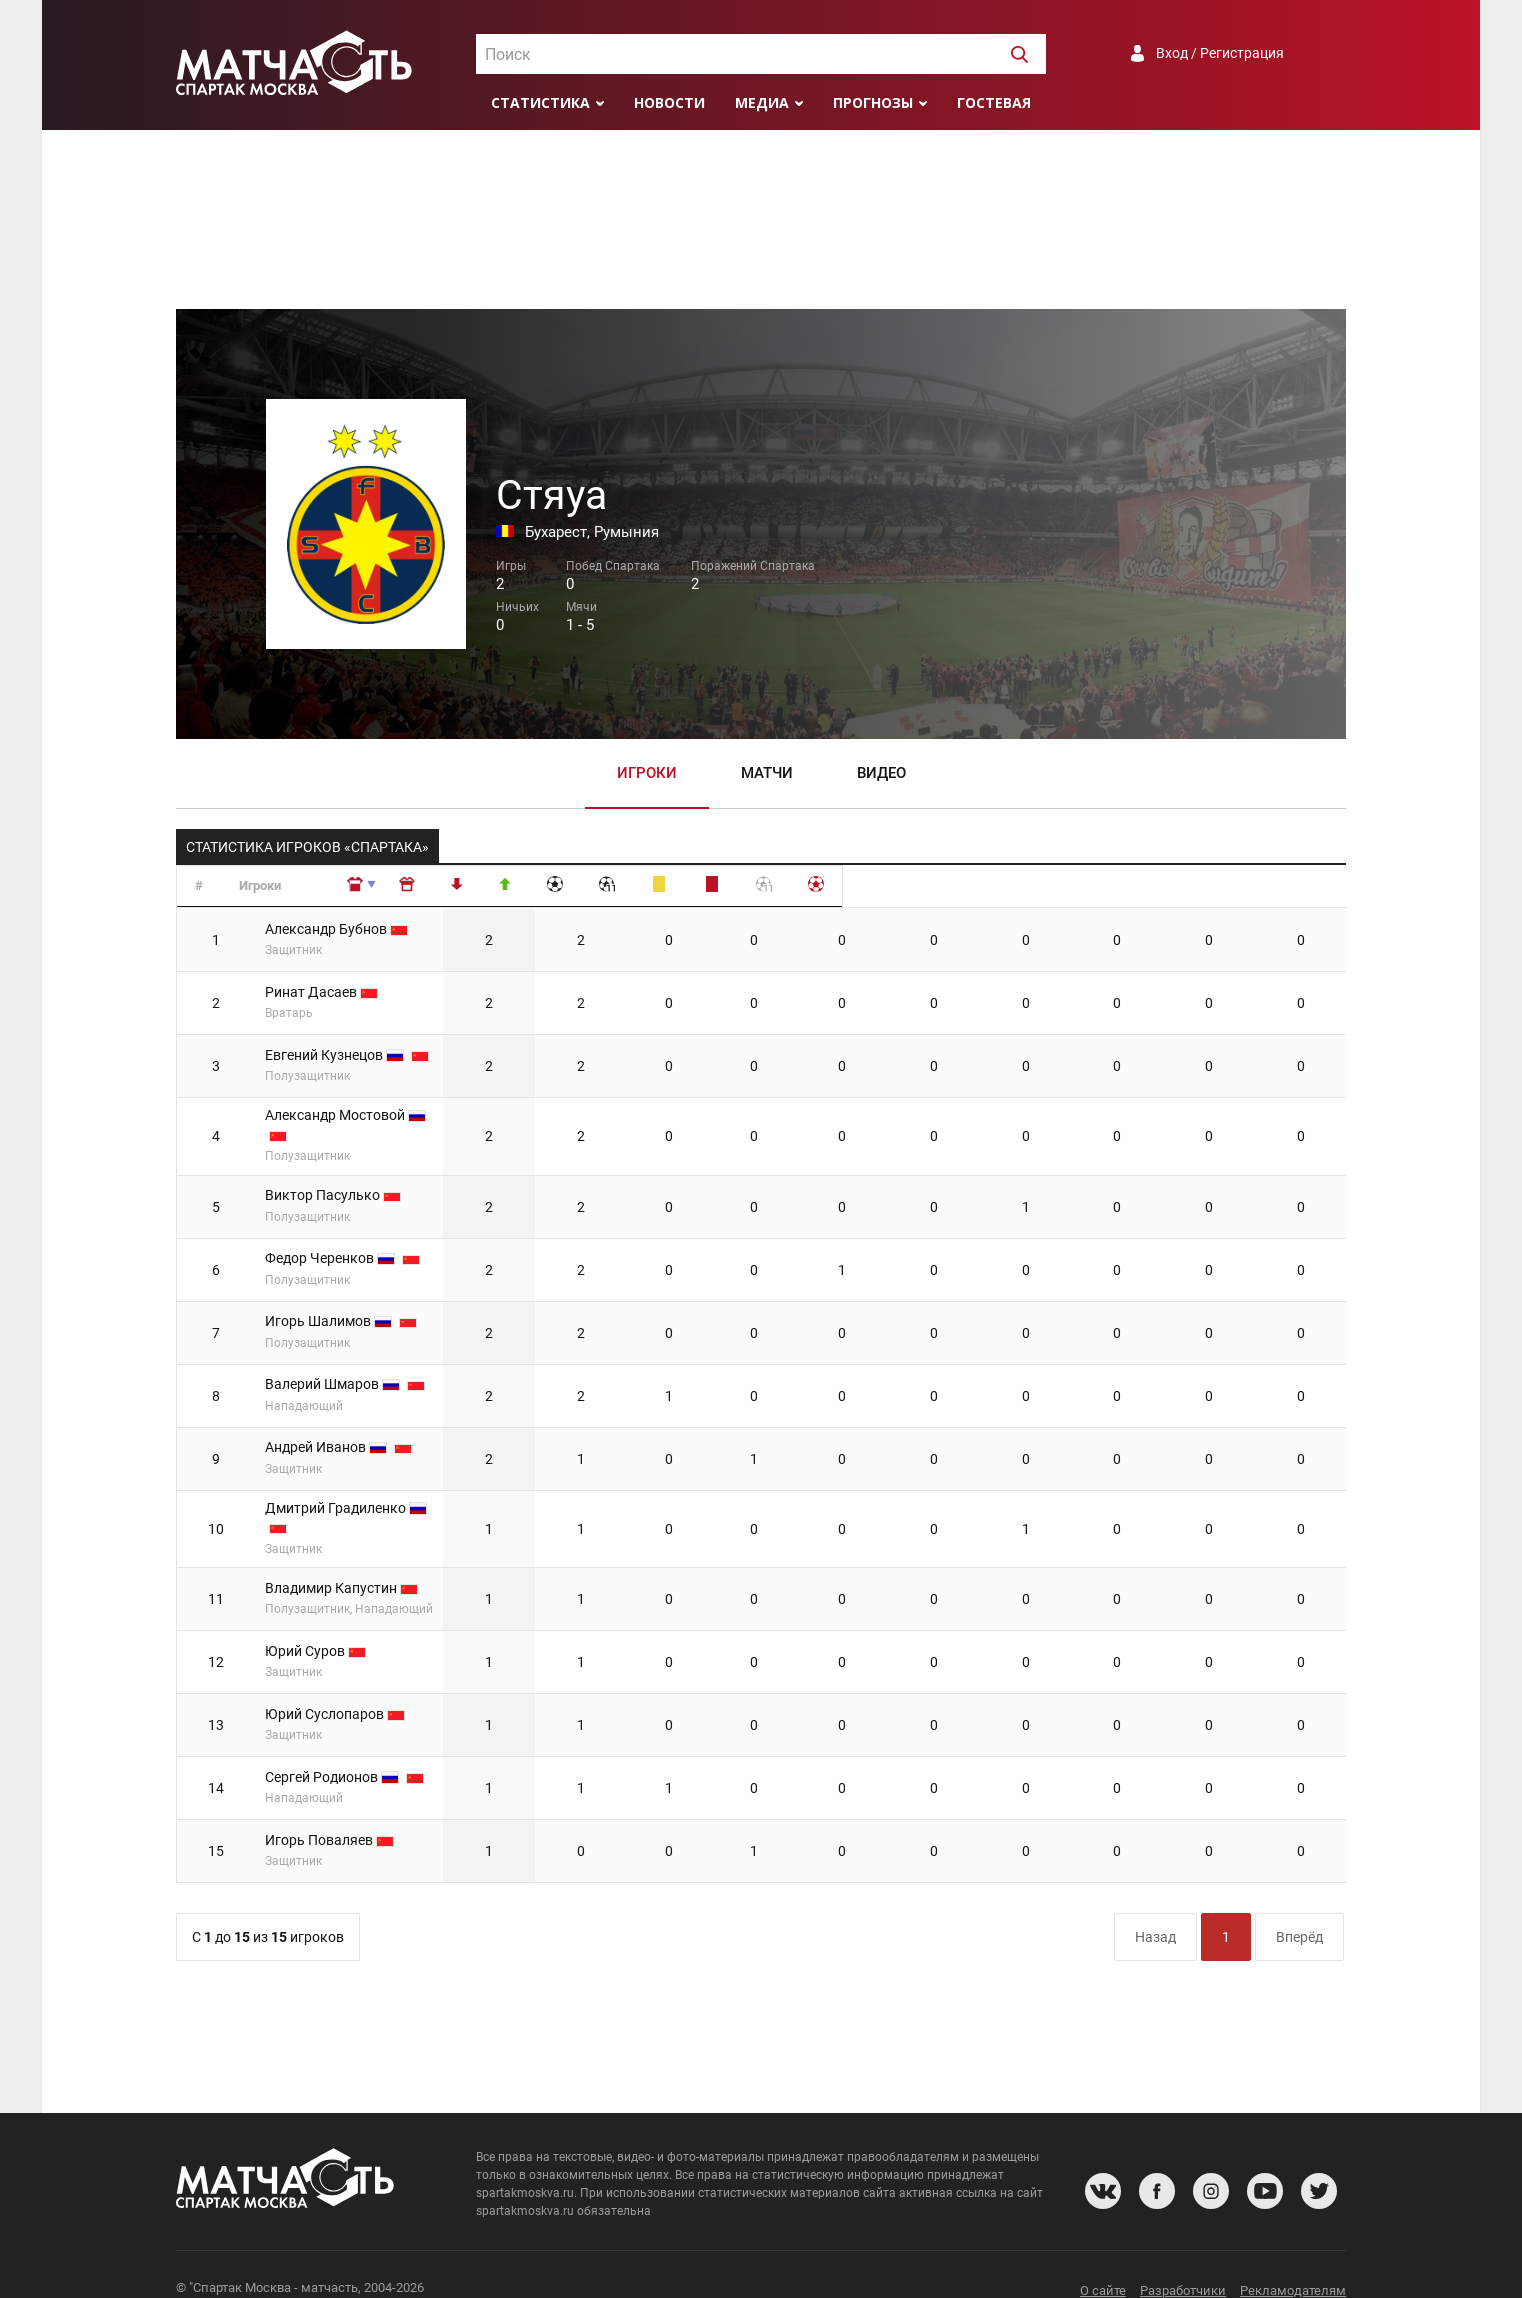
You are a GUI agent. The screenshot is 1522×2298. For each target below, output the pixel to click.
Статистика (540, 102)
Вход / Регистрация (1220, 53)
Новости (669, 102)
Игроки (647, 772)
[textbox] (761, 55)
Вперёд (1299, 1908)
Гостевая (994, 102)
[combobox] (761, 54)
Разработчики (1183, 2262)
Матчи (767, 772)
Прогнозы (873, 102)
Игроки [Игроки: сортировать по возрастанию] (284, 885)
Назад (1155, 1908)
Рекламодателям (1293, 2262)
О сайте (1103, 2262)
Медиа (762, 102)
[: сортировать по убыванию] (681, 886)
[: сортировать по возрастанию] (601, 886)
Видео (881, 772)
